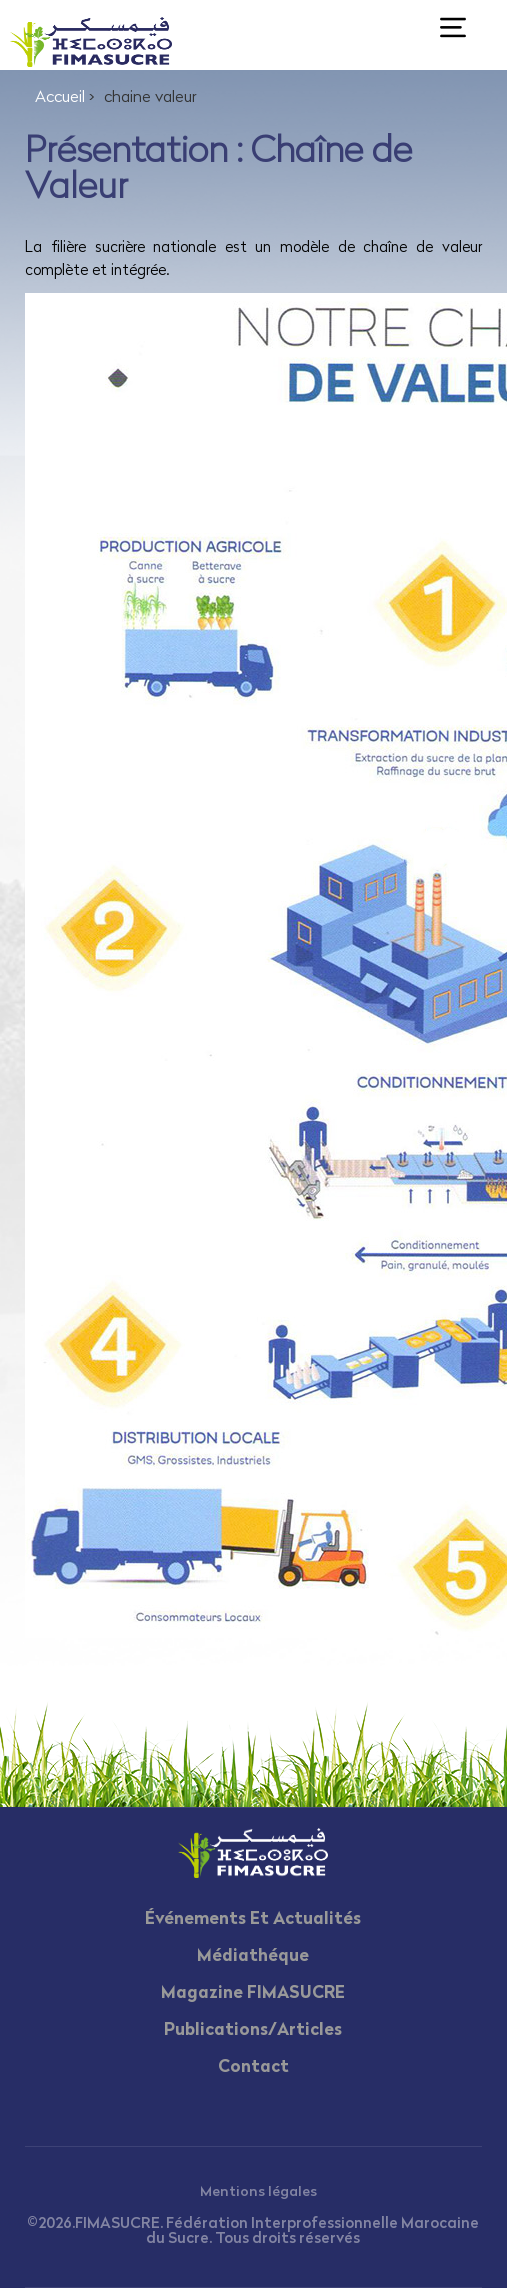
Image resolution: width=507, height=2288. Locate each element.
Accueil (60, 98)
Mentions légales (258, 2192)
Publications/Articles (253, 2030)
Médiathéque (253, 1956)
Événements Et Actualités (253, 1919)
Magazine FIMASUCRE (253, 1993)
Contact (253, 2067)
